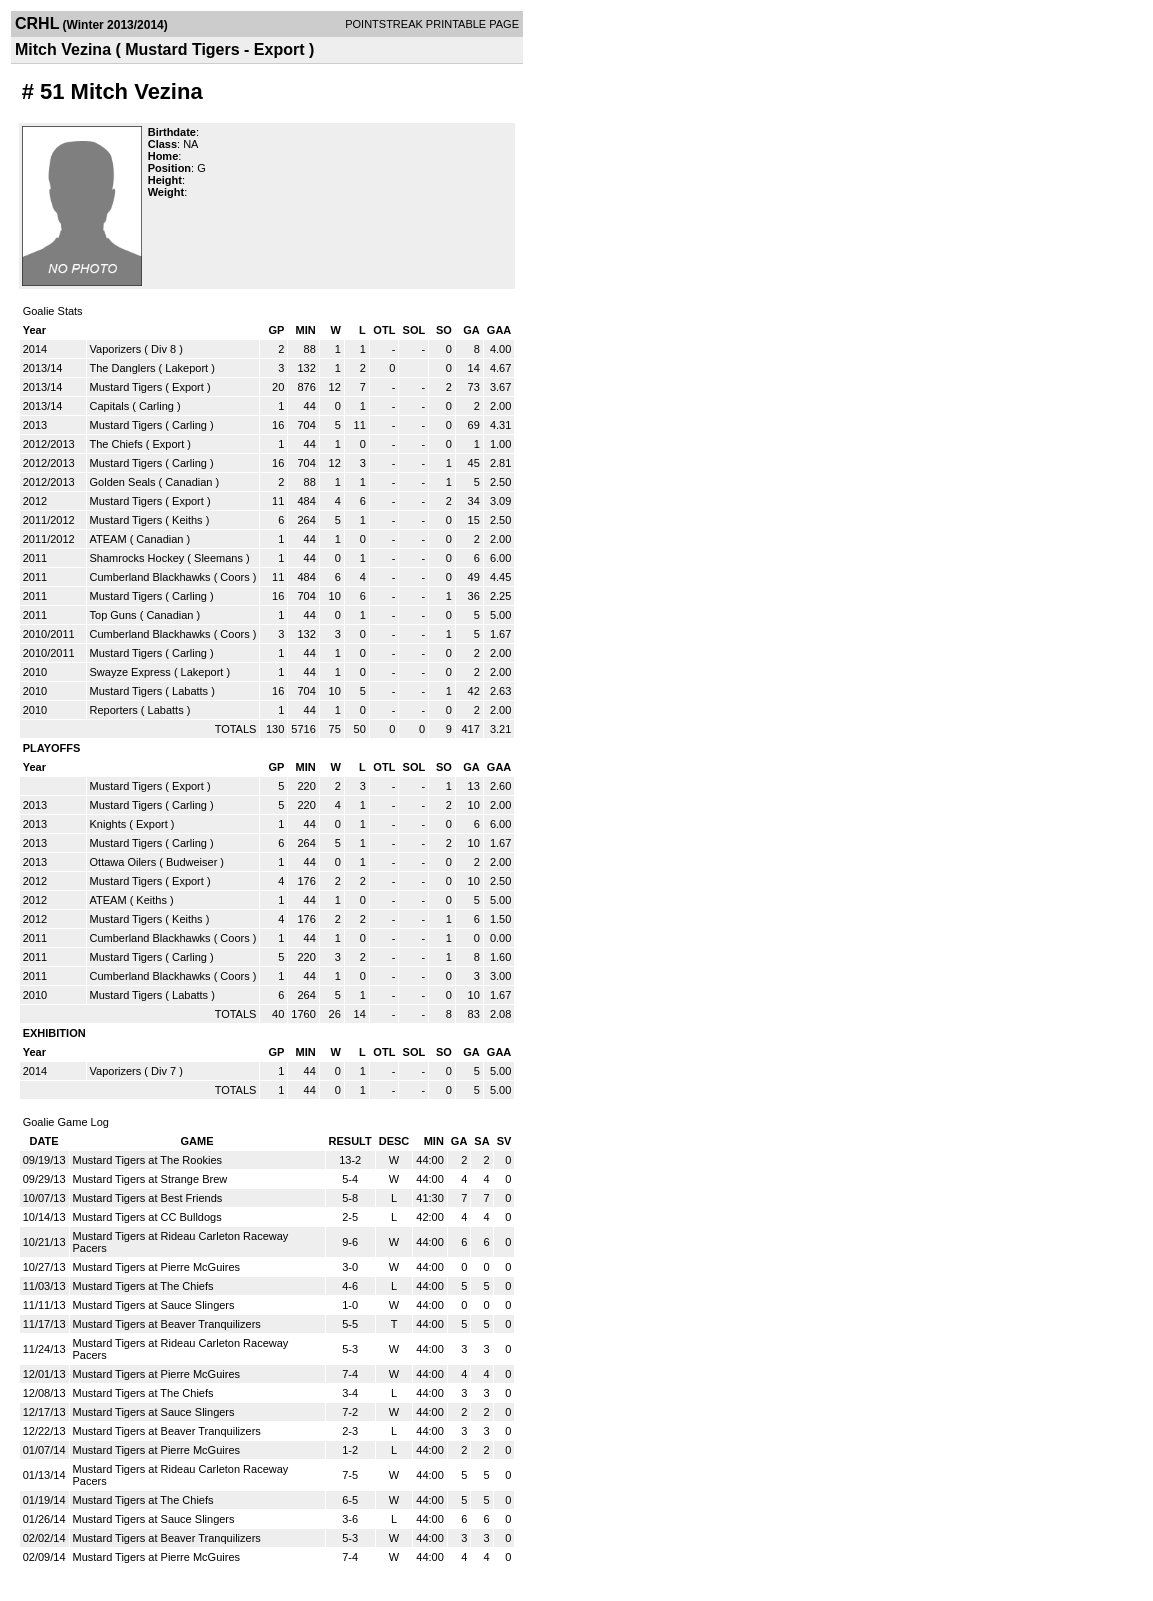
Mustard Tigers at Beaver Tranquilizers (167, 1324)
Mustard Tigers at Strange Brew (150, 1179)
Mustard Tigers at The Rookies (148, 1160)
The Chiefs (116, 444)
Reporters (114, 710)
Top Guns (113, 615)
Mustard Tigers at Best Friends (148, 1198)
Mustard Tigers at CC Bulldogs (147, 1217)
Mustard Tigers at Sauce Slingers (154, 1305)
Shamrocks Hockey (137, 558)
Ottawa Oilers (123, 862)
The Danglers (123, 368)
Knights (108, 824)
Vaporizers (116, 349)
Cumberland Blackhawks (150, 577)
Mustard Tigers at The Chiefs (143, 1286)
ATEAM (108, 539)
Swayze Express (130, 672)
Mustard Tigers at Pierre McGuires (157, 1267)
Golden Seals (123, 482)
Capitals (110, 406)
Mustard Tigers (126, 387)
